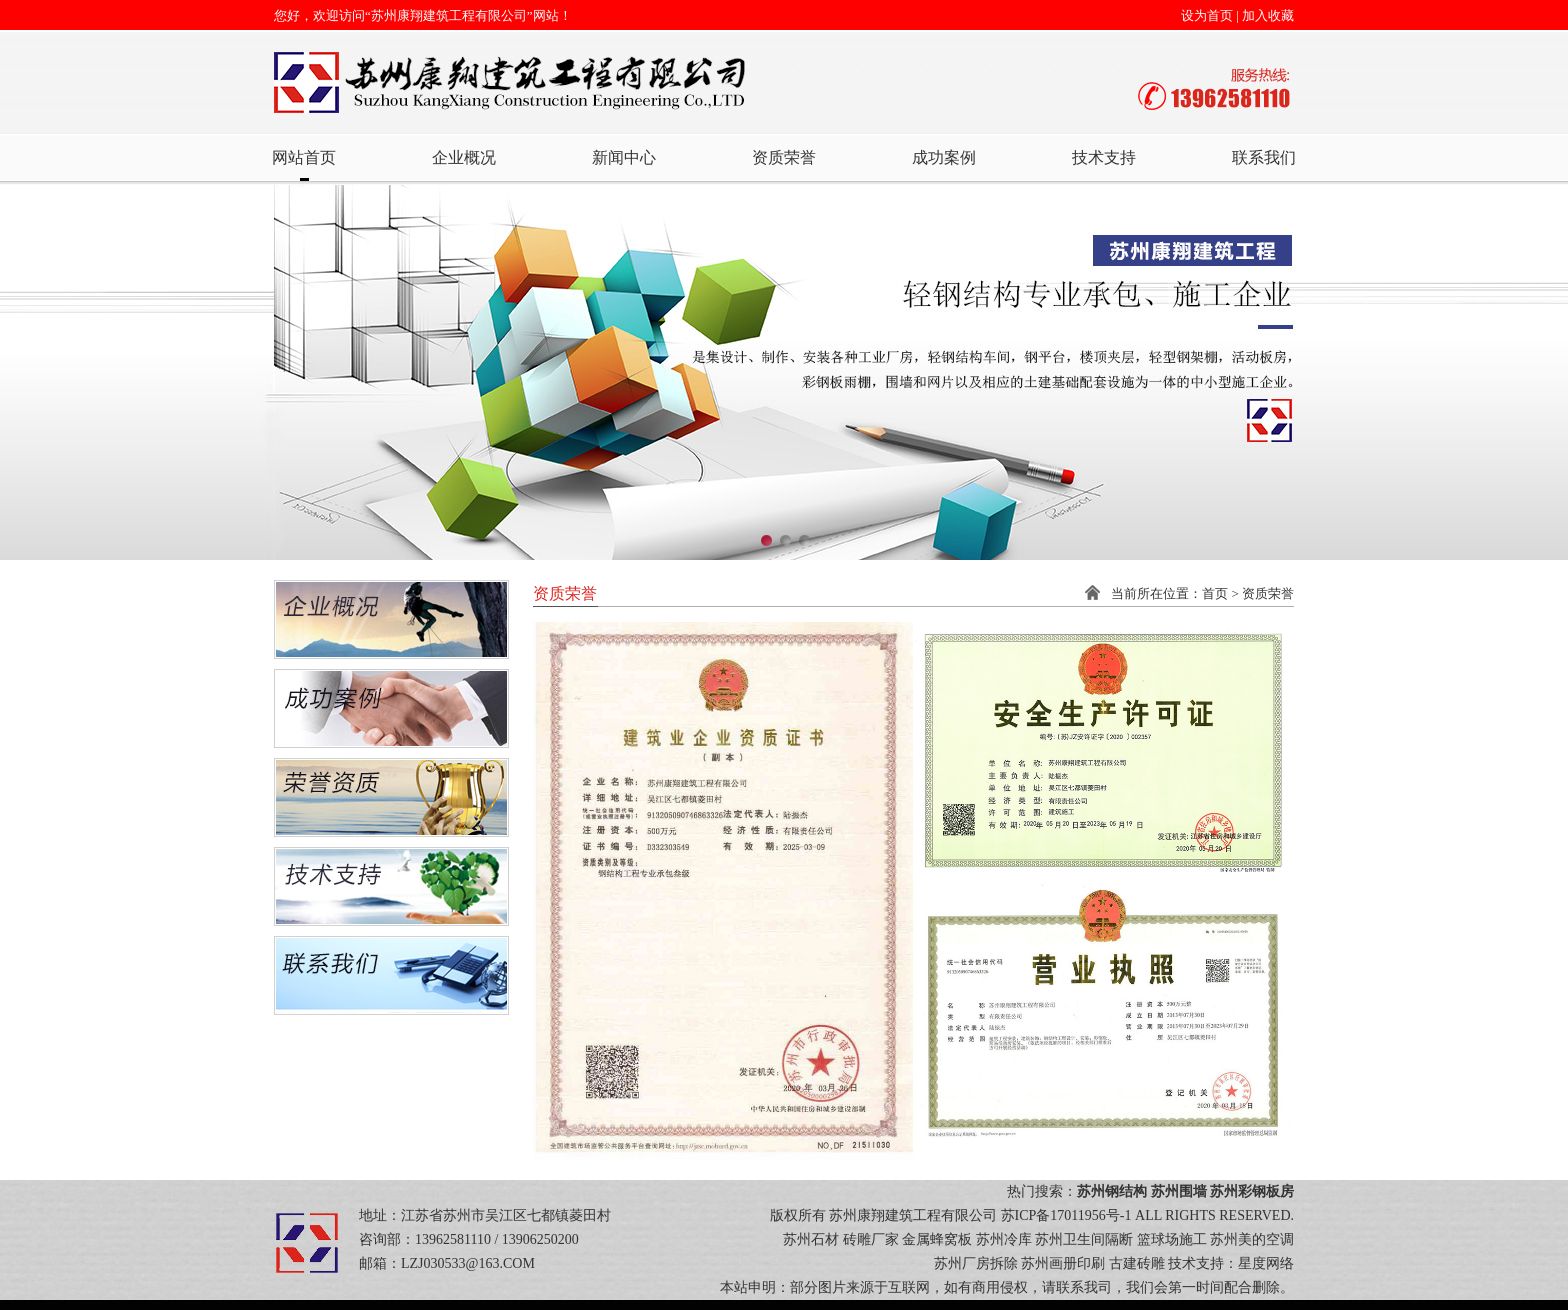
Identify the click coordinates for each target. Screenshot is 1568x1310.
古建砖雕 (1137, 1263)
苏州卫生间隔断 (1084, 1239)
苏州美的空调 (1252, 1239)
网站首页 (304, 157)
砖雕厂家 (871, 1239)
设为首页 (1207, 15)
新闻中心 (624, 157)
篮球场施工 (1172, 1239)
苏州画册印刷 (1063, 1263)
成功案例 (944, 157)
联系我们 (1264, 157)
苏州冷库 (1004, 1239)
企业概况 (464, 157)
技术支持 (1104, 157)
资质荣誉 (784, 157)
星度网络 (1266, 1263)
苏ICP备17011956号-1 (1066, 1215)
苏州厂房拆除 (976, 1263)
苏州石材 (811, 1239)
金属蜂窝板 (937, 1239)
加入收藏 (1268, 15)
